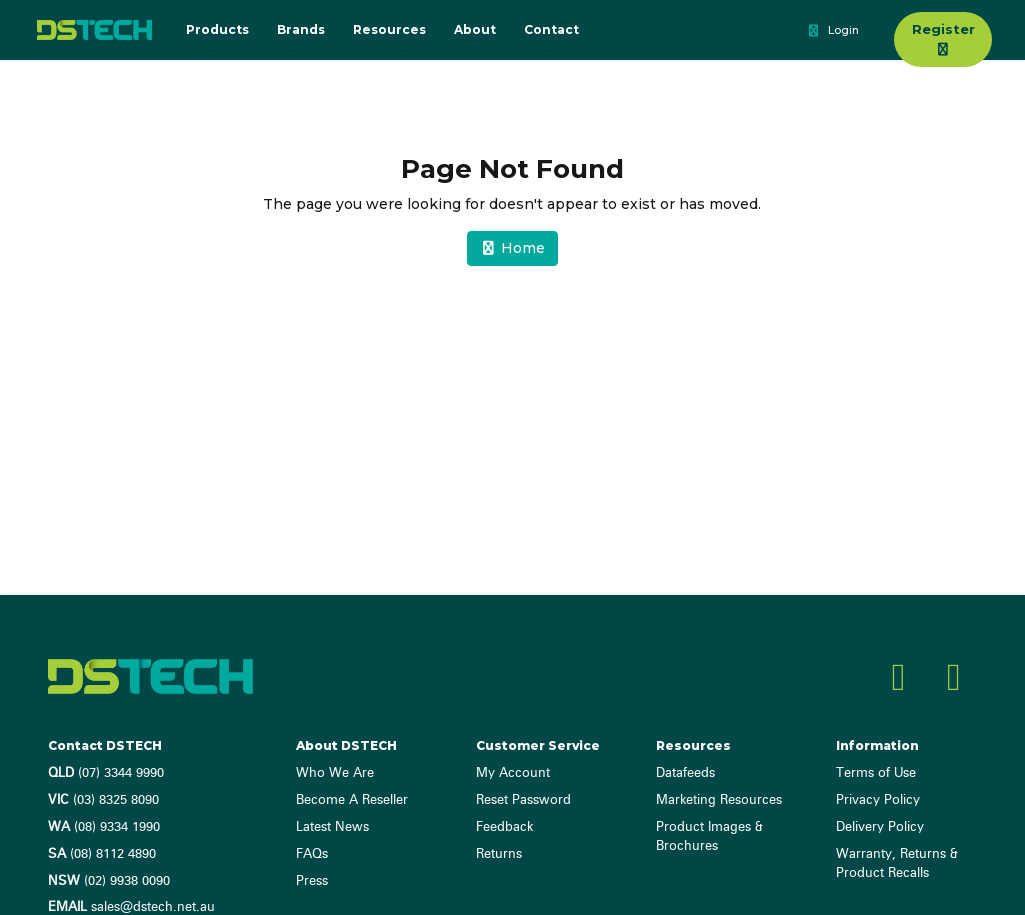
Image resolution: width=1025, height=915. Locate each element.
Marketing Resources (719, 800)
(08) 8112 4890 (102, 854)
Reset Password (523, 800)
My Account (513, 773)
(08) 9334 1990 (104, 827)
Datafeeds (685, 773)
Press (312, 881)
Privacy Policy (878, 800)
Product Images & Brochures (709, 837)
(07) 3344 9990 (106, 773)
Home (513, 248)
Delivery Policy (880, 827)
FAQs (312, 854)
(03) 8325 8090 (103, 800)
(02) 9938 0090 (109, 881)
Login (832, 31)
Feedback (504, 827)
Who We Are (335, 773)
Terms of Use (876, 773)
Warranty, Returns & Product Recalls (897, 864)
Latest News (332, 827)
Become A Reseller (352, 800)
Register (943, 38)
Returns (499, 854)
